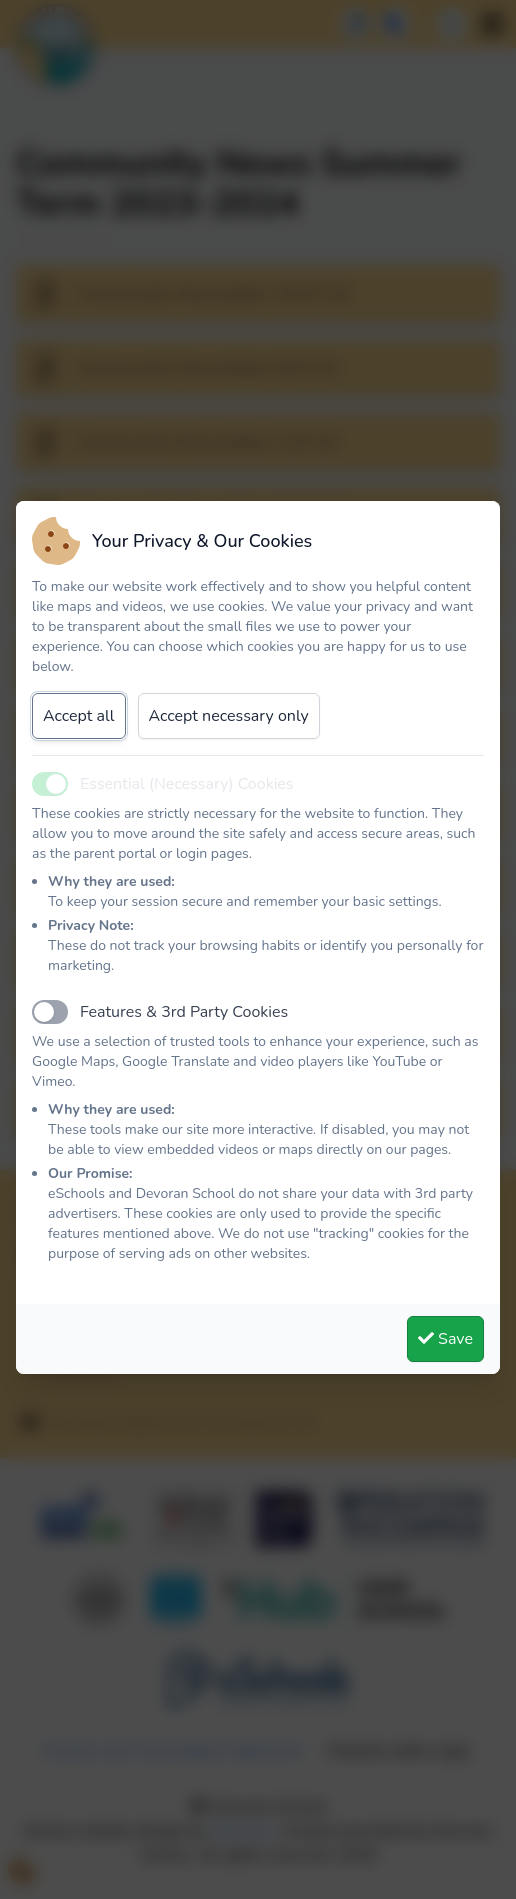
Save (445, 1339)
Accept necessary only (229, 716)
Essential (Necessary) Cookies (187, 784)
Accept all (79, 716)
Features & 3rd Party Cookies (184, 1012)
